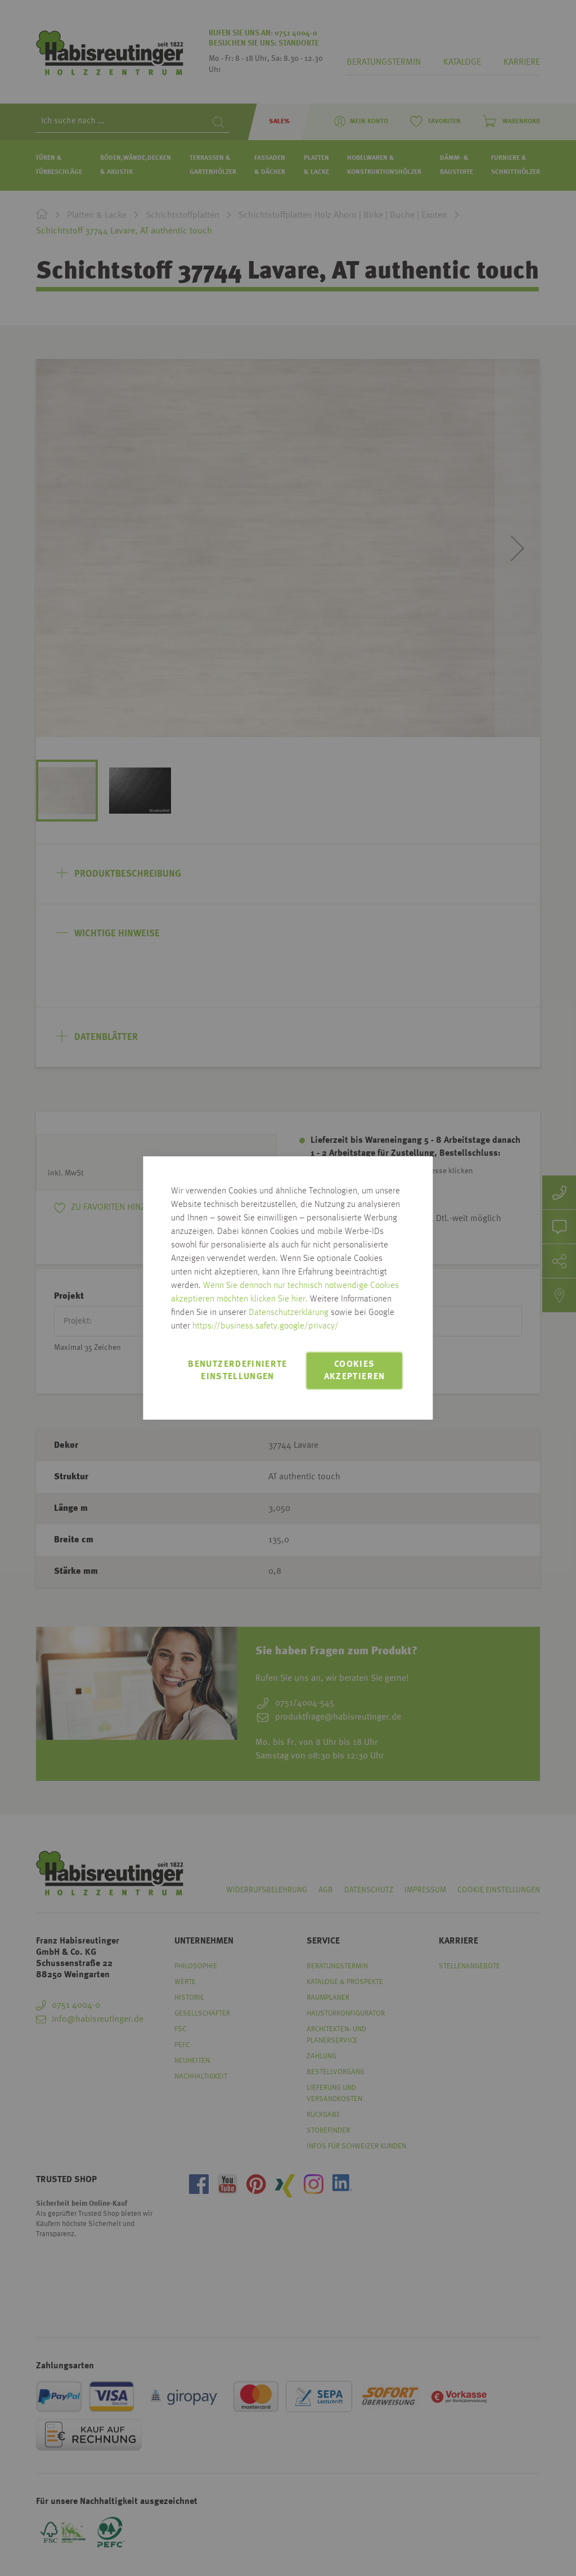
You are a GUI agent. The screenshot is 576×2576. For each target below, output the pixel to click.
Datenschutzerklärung (288, 1312)
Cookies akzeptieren (354, 1370)
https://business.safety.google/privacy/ (265, 1326)
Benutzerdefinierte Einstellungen (237, 1370)
